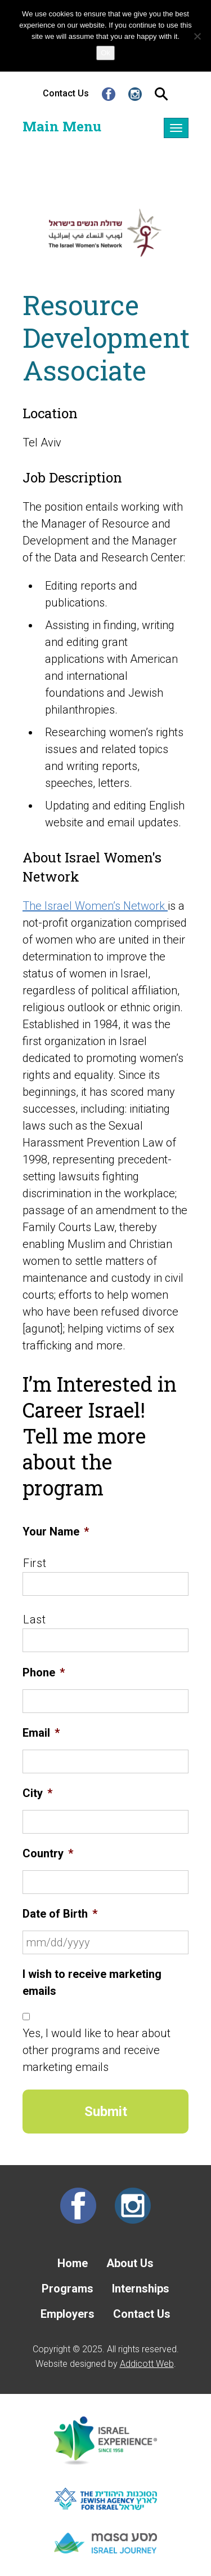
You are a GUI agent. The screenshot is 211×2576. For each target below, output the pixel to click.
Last (34, 1619)
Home (72, 2263)
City (37, 1793)
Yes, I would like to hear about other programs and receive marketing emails (96, 2050)
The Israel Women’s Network (95, 906)
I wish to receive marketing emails (92, 1982)
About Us (130, 2263)
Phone (44, 1672)
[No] (197, 36)
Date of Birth (60, 1913)
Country (48, 1853)
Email (41, 1733)
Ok (105, 52)
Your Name (56, 1531)
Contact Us (66, 93)
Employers (68, 2314)
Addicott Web (147, 2363)
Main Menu (62, 126)
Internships (140, 2288)
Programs (67, 2288)
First (34, 1563)
